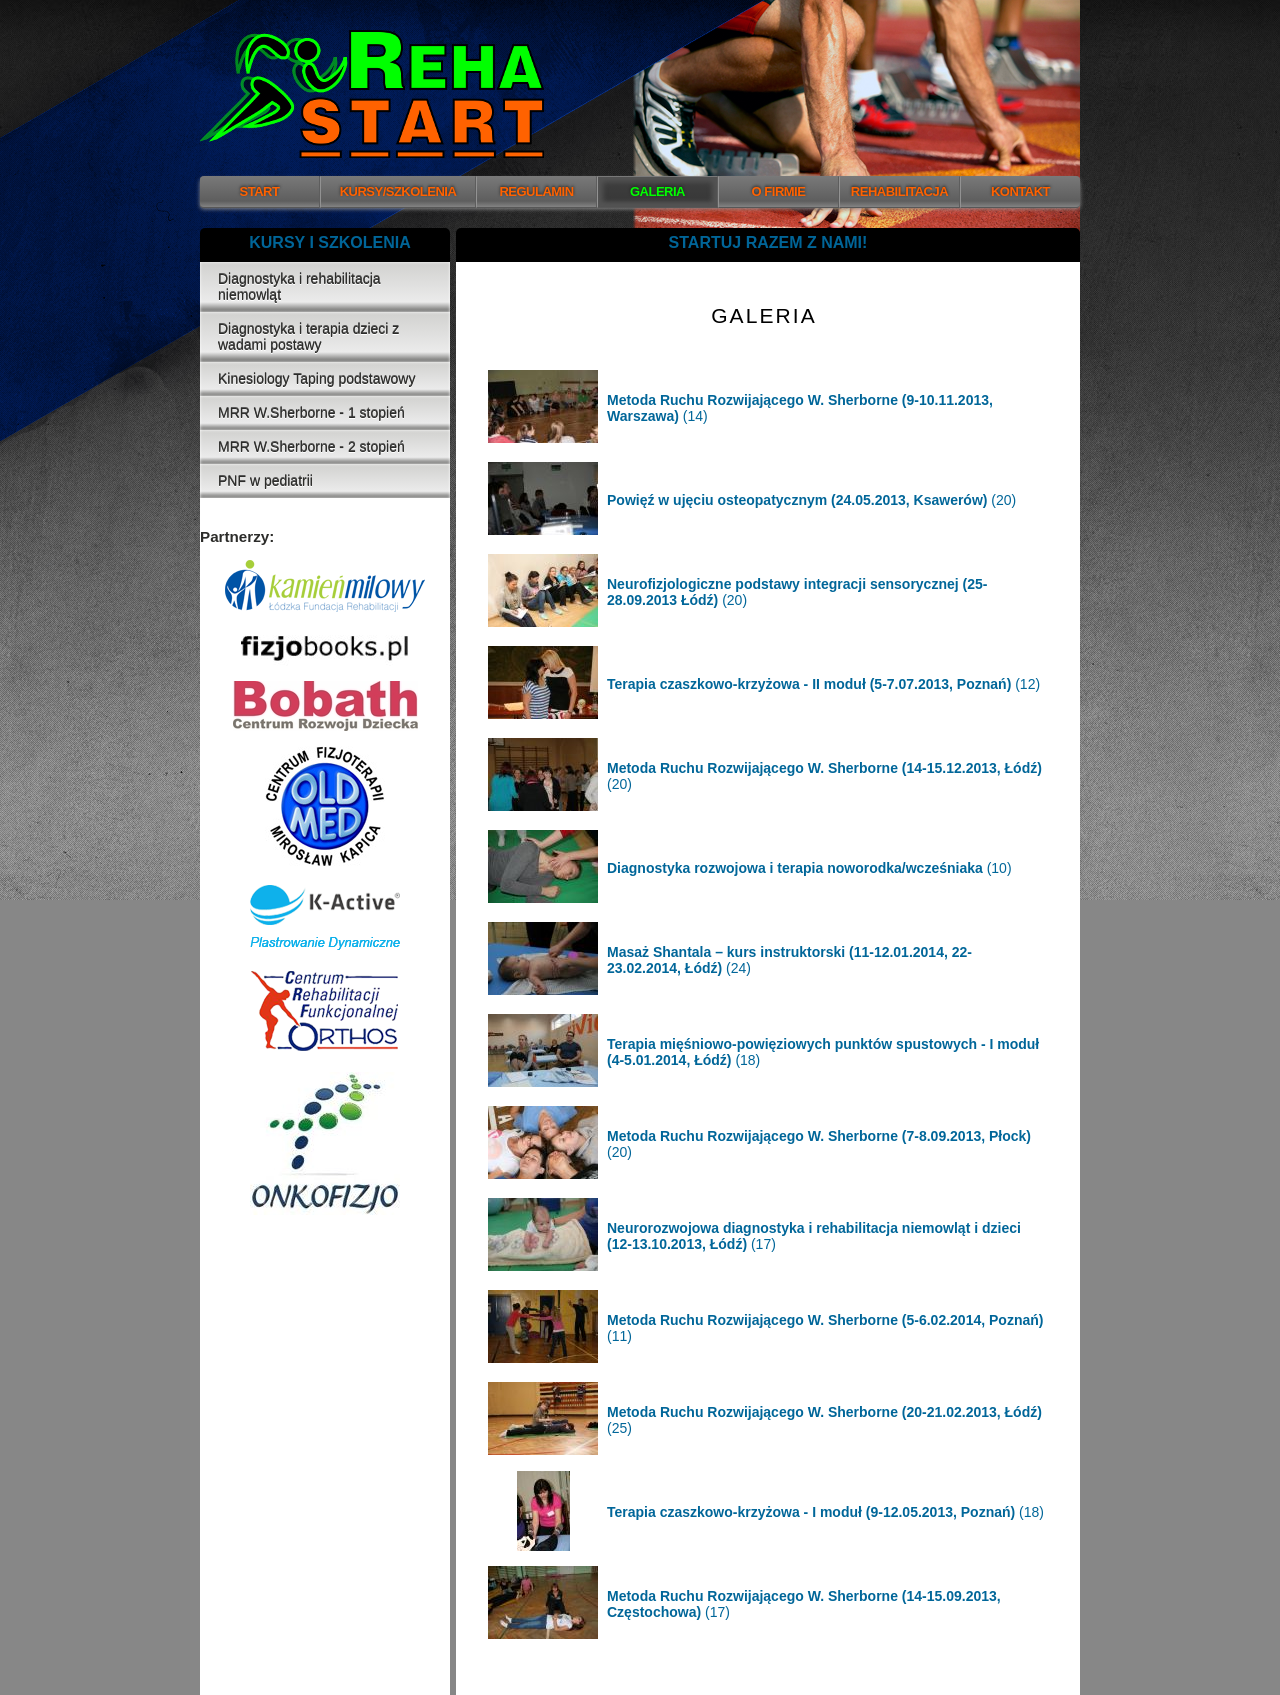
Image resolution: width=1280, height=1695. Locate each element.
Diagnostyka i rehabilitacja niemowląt (299, 287)
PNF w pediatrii (265, 481)
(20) (811, 500)
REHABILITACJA (899, 191)
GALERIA (657, 191)
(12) (823, 684)
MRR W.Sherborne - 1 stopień (311, 413)
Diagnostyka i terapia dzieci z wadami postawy (308, 337)
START (260, 191)
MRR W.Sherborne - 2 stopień (311, 447)
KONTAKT (1020, 191)
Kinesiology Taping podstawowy (316, 379)
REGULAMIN (536, 191)
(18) (825, 1512)
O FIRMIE (779, 191)
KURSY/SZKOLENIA (398, 191)
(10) (809, 868)
